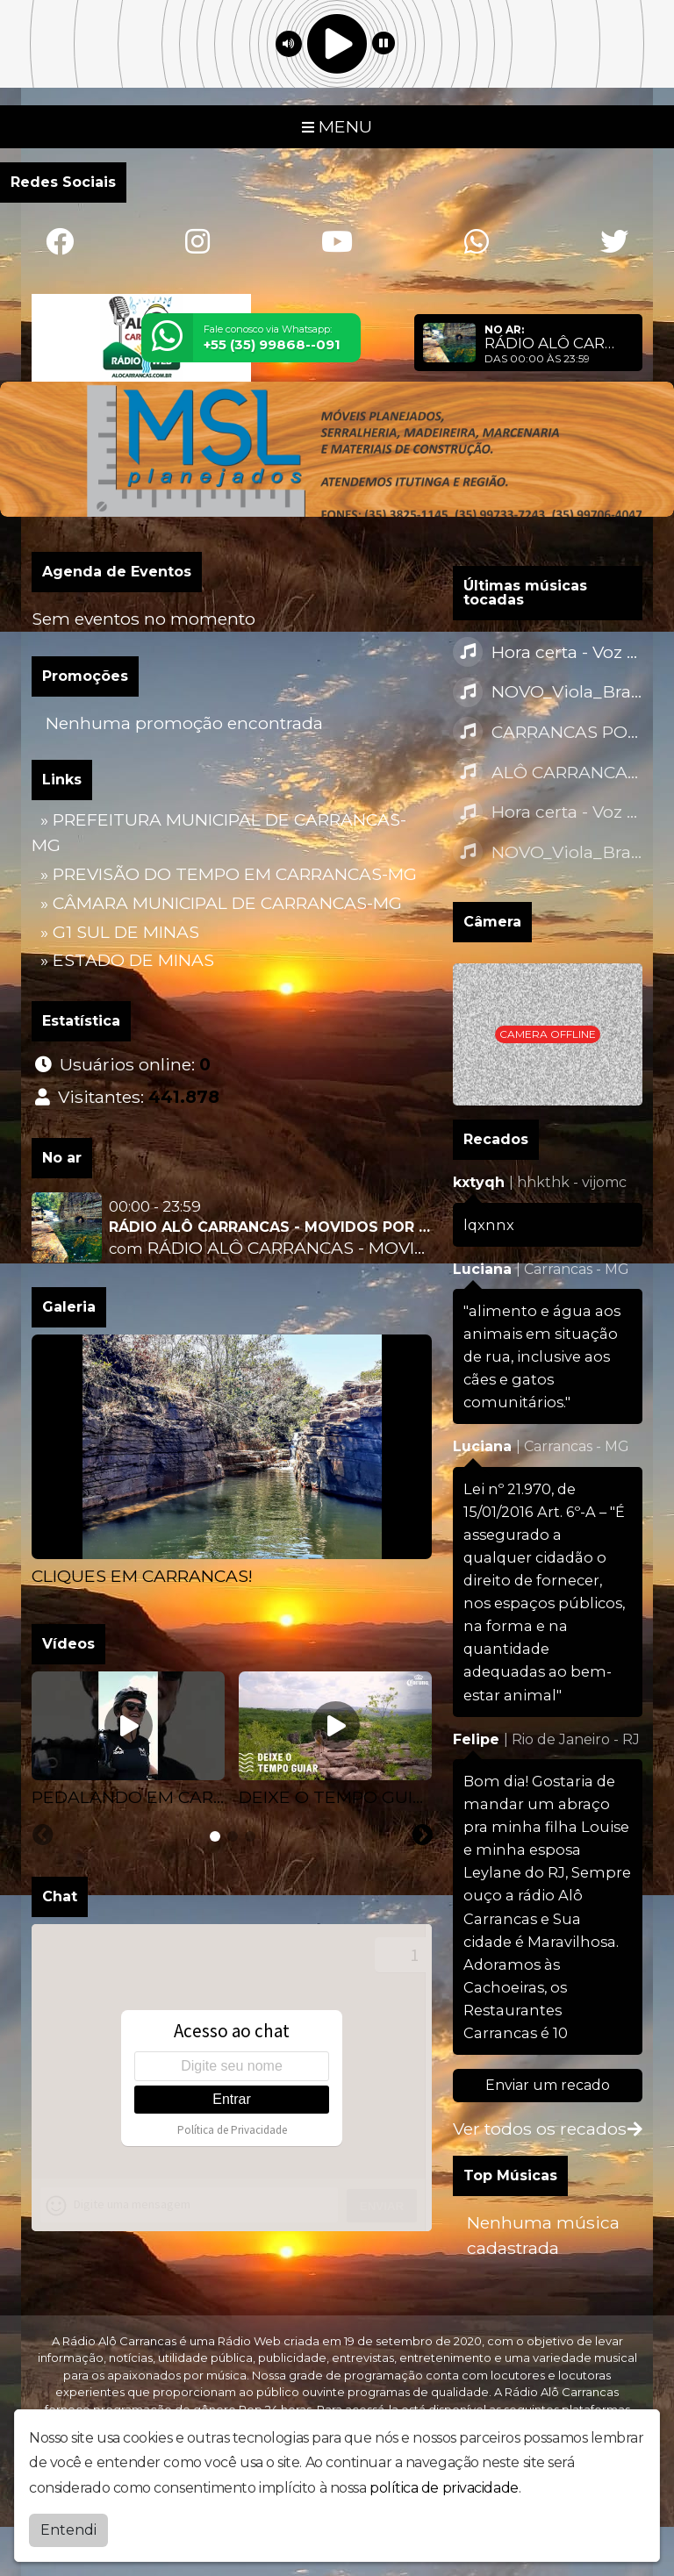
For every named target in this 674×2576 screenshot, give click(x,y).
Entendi (68, 2530)
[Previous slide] (32, 1598)
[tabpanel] (232, 1462)
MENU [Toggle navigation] (337, 126)
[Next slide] (432, 1598)
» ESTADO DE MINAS (127, 959)
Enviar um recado (547, 2085)
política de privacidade (444, 2487)
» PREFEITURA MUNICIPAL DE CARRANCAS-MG (219, 832)
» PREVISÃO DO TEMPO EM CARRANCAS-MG (228, 873)
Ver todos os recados (547, 2128)
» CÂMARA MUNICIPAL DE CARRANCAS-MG (221, 902)
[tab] (215, 1836)
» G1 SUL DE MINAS (119, 931)
